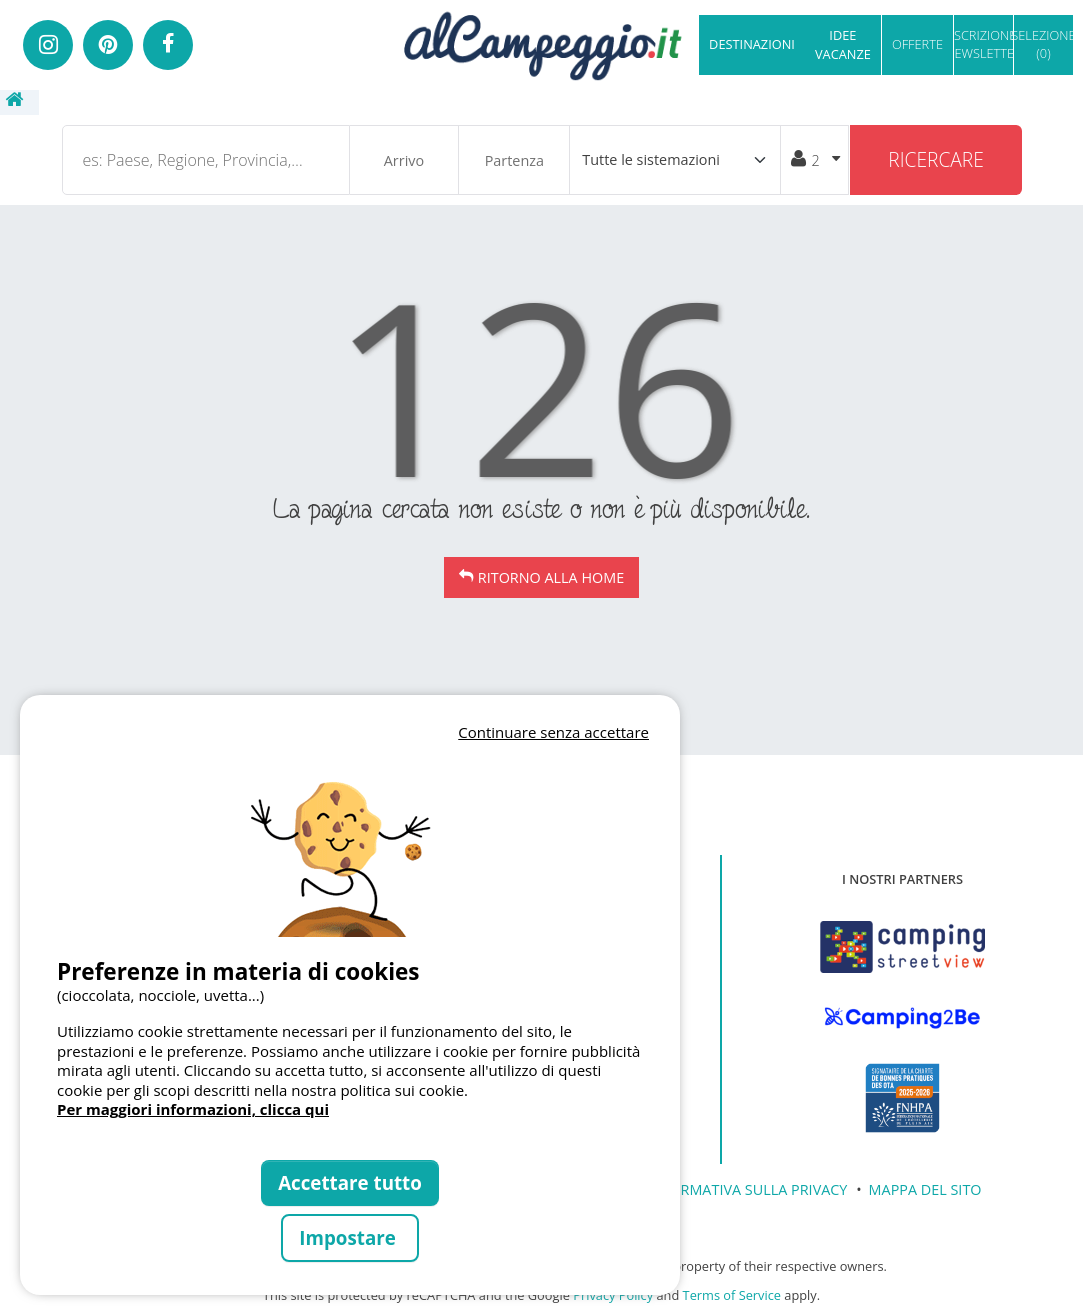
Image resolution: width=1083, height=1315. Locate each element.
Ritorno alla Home (551, 577)
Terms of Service (732, 1295)
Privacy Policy (613, 1295)
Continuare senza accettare (553, 732)
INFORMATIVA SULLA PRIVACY (747, 1189)
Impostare (349, 1237)
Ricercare (936, 159)
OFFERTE (917, 44)
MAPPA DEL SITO (925, 1189)
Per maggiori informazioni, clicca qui (193, 1109)
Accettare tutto (350, 1182)
